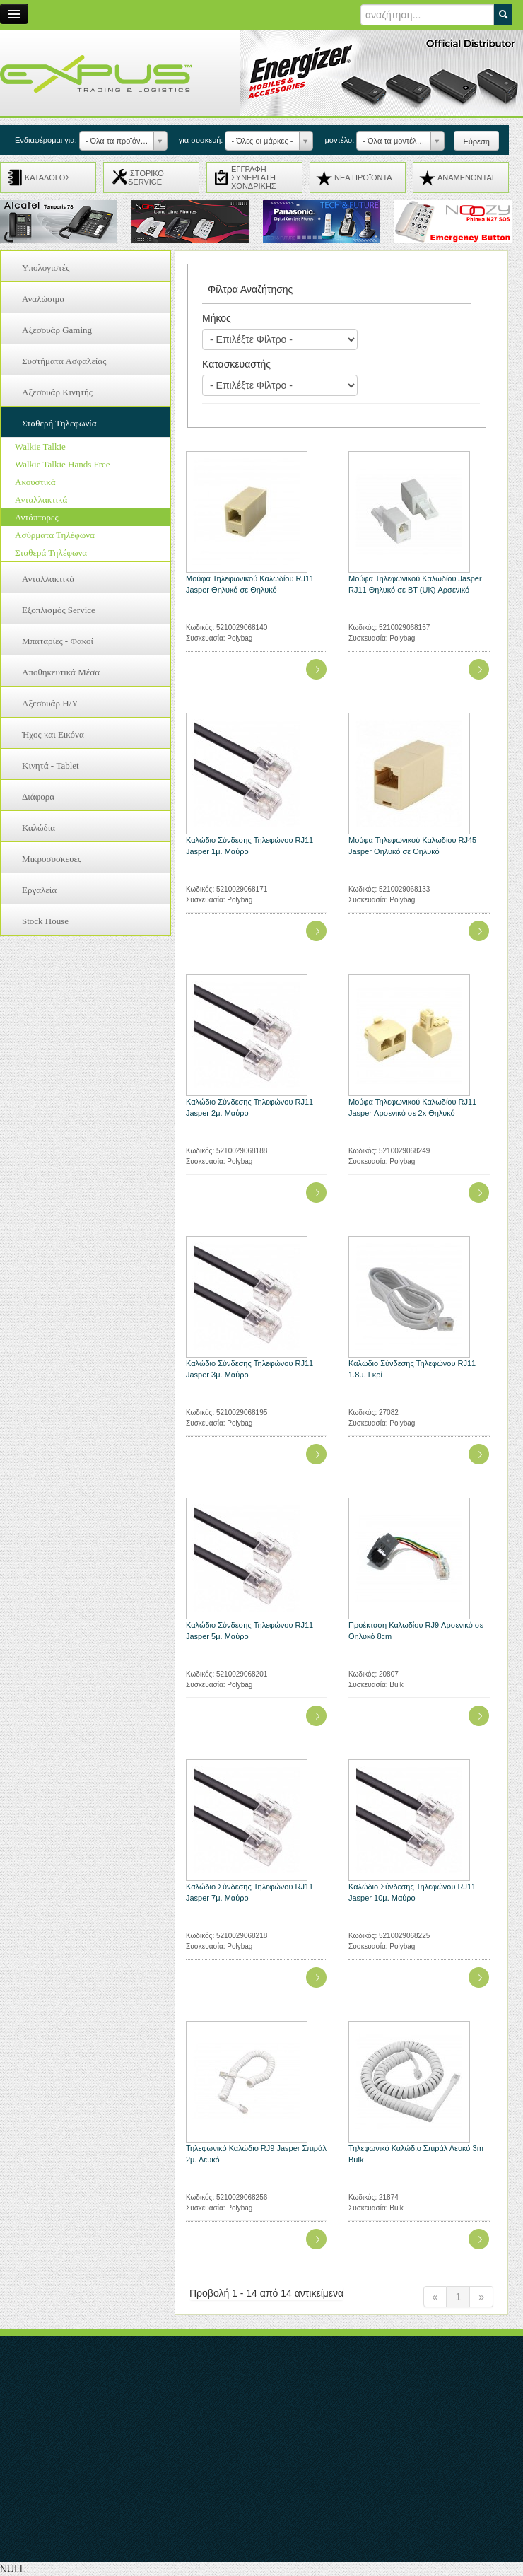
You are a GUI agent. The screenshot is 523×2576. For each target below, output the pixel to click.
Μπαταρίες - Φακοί (57, 641)
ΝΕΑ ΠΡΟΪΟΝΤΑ (363, 177)
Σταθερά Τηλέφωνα (51, 552)
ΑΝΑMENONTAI (465, 177)
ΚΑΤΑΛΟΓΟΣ (47, 177)
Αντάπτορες (37, 517)
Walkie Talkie (40, 446)
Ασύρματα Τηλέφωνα (55, 535)
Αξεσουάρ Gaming (57, 330)
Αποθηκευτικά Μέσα (61, 672)
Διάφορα (38, 796)
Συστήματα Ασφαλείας (64, 361)
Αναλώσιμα (43, 298)
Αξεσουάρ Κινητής (57, 392)
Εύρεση (476, 141)
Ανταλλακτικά (41, 499)
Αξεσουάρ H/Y (50, 703)
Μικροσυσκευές (51, 858)
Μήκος (216, 318)
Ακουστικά (35, 482)
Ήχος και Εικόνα (53, 734)
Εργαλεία (39, 890)
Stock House (45, 921)
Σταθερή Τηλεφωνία (59, 423)
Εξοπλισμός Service (58, 610)
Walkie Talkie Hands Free (62, 464)
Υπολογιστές (45, 267)
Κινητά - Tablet (50, 765)
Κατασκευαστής (236, 364)
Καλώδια (38, 827)
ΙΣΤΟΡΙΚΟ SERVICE (146, 177)
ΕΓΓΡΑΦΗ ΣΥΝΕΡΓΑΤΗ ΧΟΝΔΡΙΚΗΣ (253, 177)
